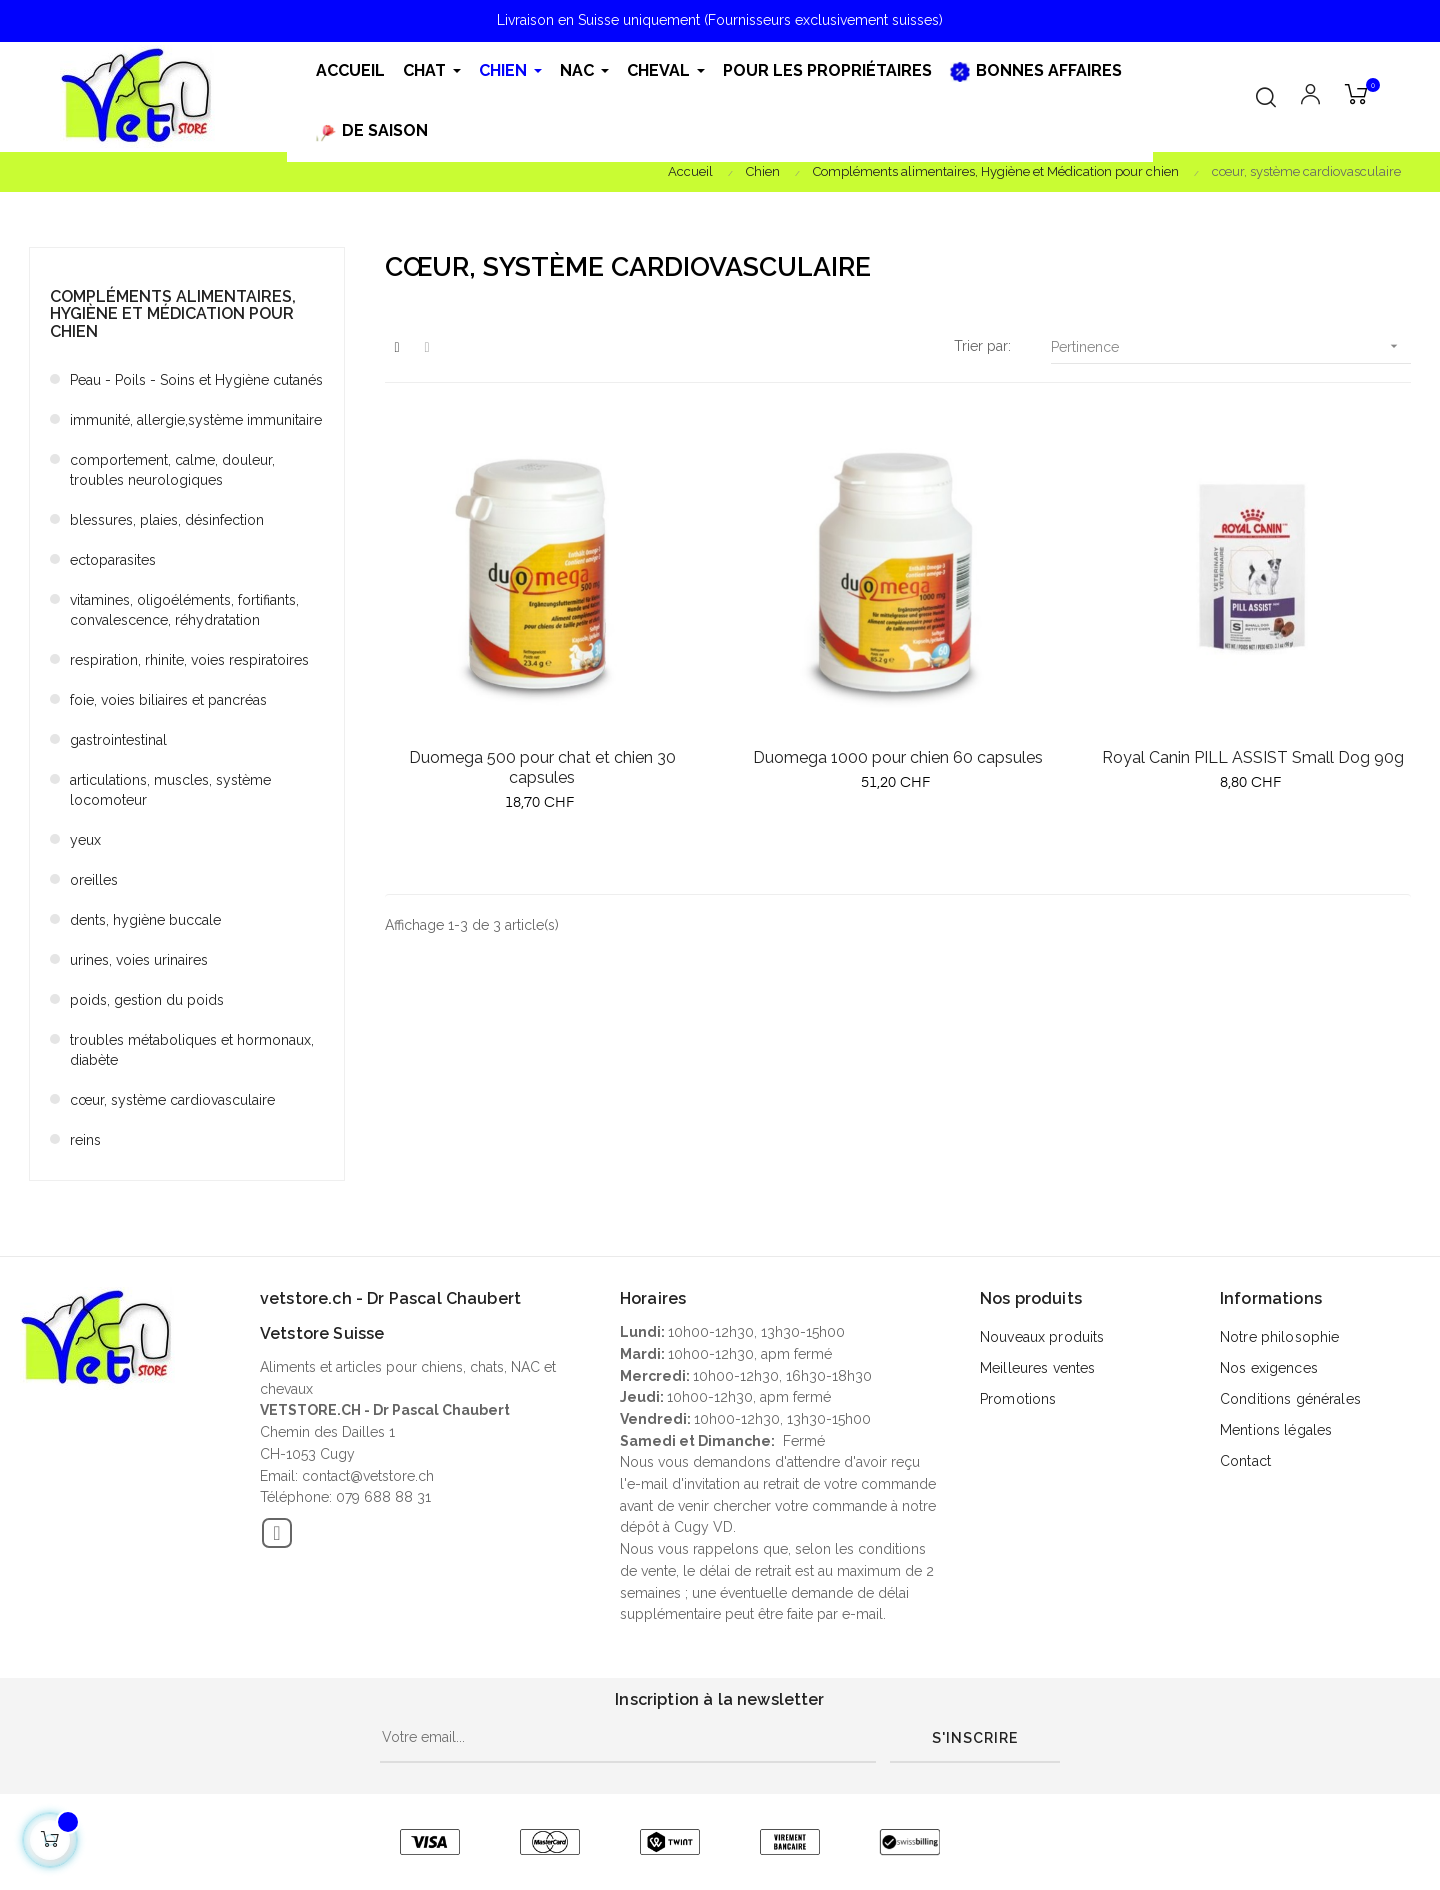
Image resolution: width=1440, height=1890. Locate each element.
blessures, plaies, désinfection (167, 520)
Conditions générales (1290, 1399)
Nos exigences (1269, 1368)
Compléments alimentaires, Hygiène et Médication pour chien (173, 314)
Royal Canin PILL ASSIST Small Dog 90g (1253, 757)
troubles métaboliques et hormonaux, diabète (192, 1050)
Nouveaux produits (1042, 1337)
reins (85, 1140)
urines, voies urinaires (139, 960)
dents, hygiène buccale (145, 920)
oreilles (94, 880)
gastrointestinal (118, 740)
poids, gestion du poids (147, 1000)
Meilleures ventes (1037, 1368)
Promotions (1018, 1399)
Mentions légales (1276, 1430)
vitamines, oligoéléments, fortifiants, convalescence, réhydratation (184, 610)
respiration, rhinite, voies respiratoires (189, 660)
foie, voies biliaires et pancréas (168, 700)
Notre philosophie (1279, 1337)
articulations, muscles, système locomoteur (170, 790)
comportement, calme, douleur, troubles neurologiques (172, 470)
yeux (85, 840)
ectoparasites (113, 560)
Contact (1245, 1461)
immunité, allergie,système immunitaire (196, 420)
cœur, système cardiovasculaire (172, 1100)
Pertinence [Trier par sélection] (1231, 346)
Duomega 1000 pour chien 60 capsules (898, 757)
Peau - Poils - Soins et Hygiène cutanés (196, 380)
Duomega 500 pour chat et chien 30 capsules (542, 767)
